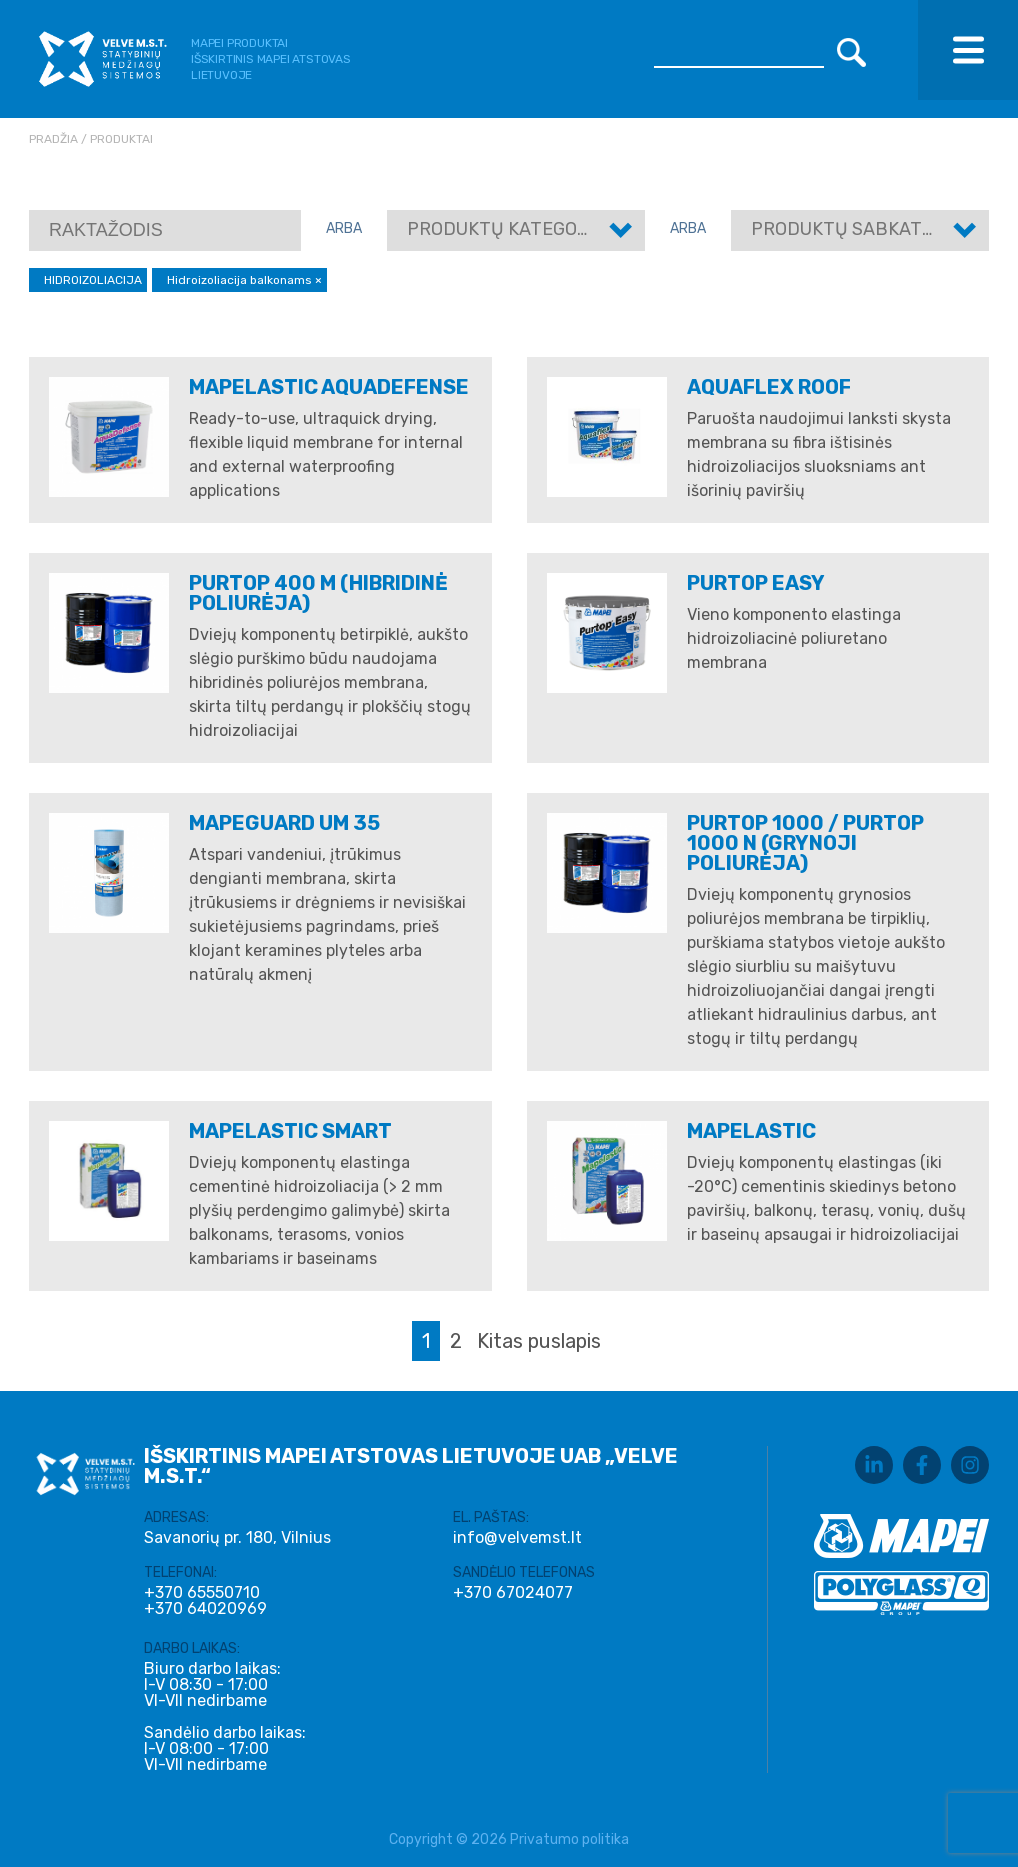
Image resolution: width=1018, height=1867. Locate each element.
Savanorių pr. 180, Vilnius (237, 1537)
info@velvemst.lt (517, 1537)
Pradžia (53, 139)
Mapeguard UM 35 (284, 823)
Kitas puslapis (539, 1341)
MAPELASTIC (751, 1131)
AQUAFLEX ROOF (769, 387)
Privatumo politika (569, 1839)
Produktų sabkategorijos (879, 229)
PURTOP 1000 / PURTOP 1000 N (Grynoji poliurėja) (805, 843)
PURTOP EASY (756, 583)
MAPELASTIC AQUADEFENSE (329, 387)
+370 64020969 (205, 1609)
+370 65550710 (202, 1593)
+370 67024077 (513, 1593)
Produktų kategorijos (517, 229)
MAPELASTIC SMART (290, 1131)
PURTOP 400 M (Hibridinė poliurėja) (318, 593)
